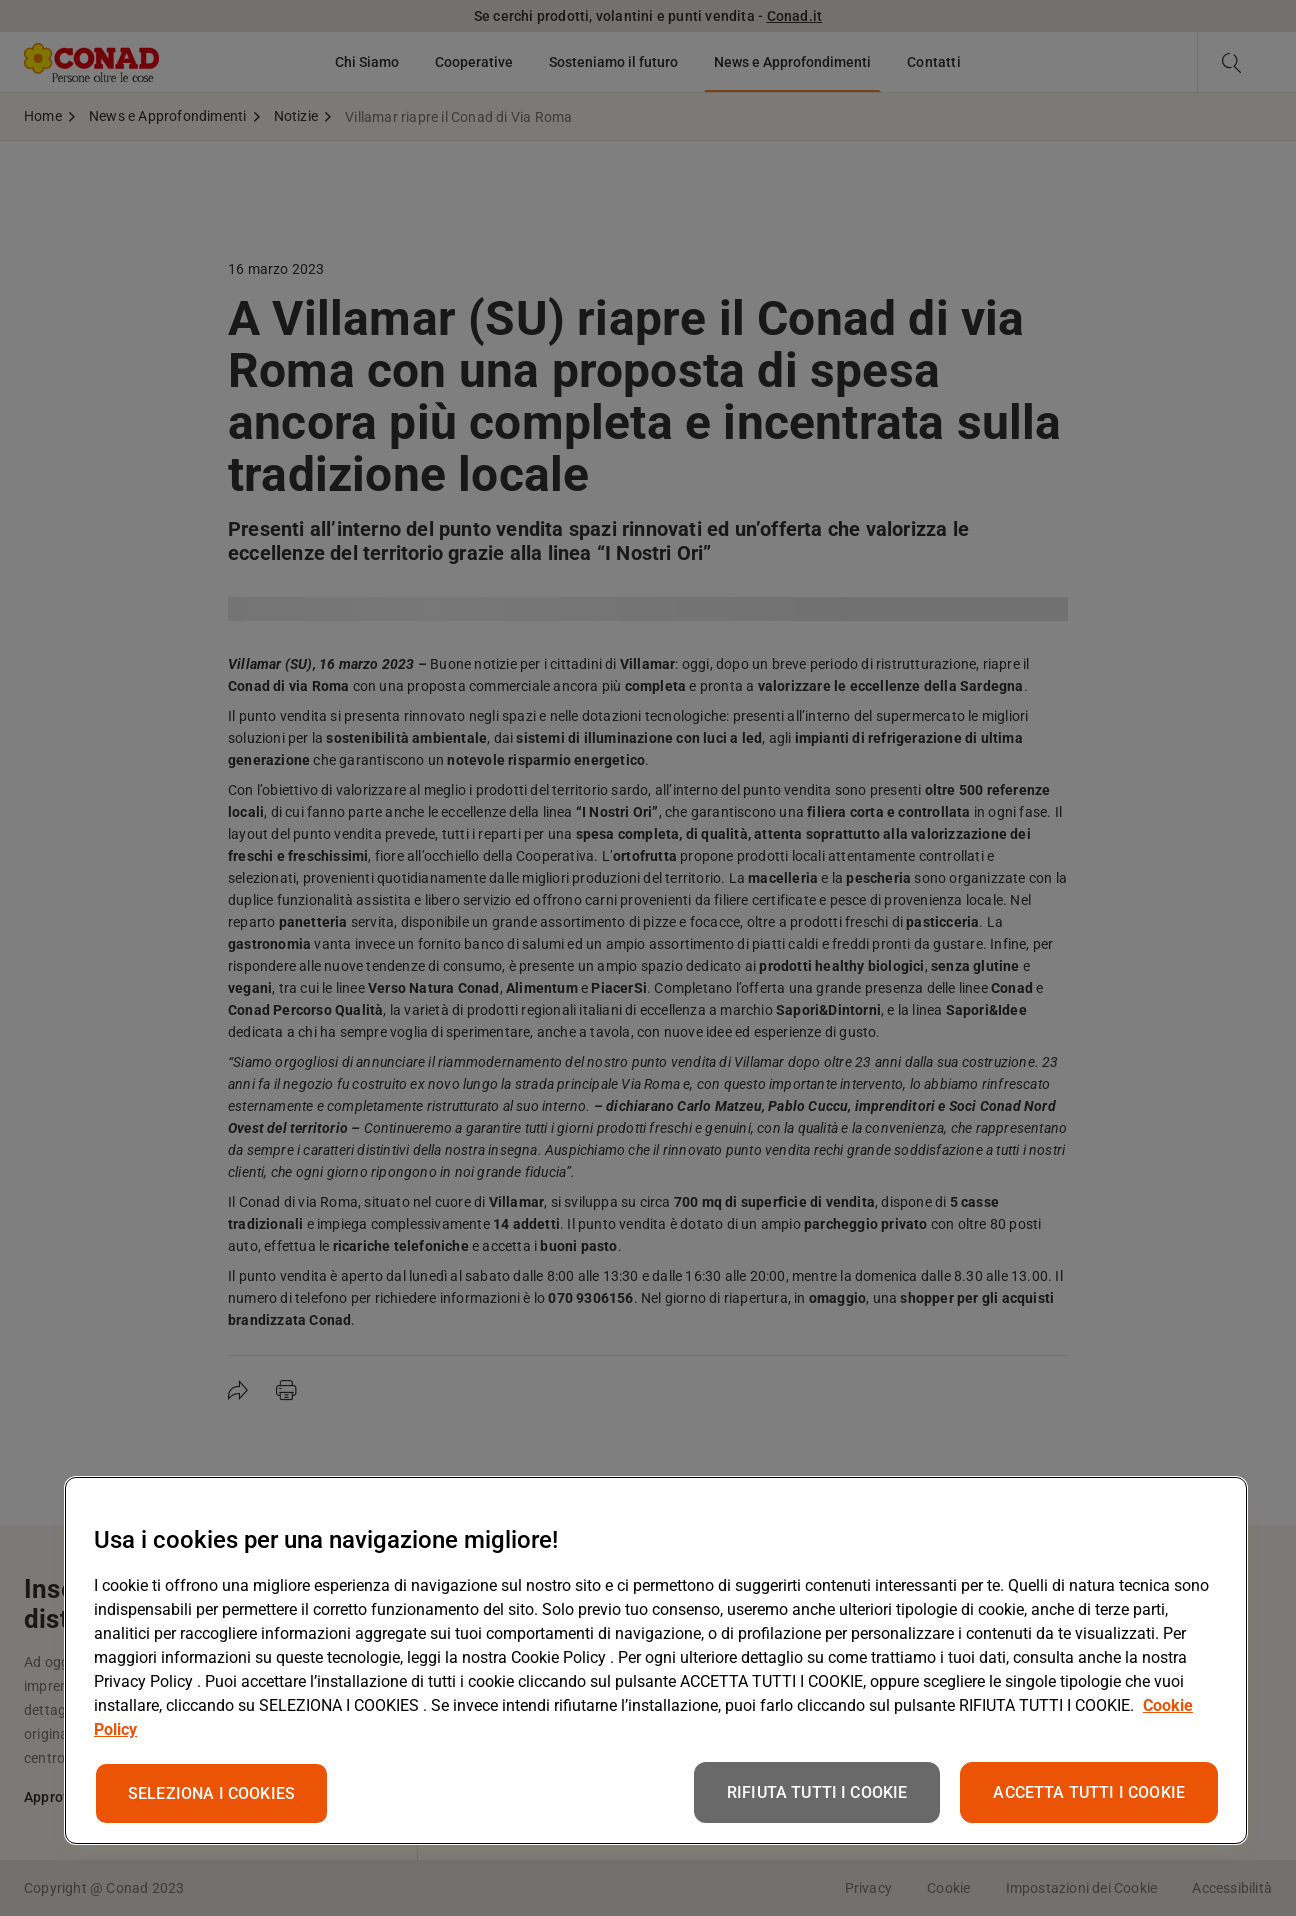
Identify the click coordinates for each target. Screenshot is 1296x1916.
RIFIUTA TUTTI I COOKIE (817, 1792)
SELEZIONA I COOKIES (211, 1793)
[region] (656, 1660)
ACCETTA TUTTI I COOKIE (1089, 1792)
